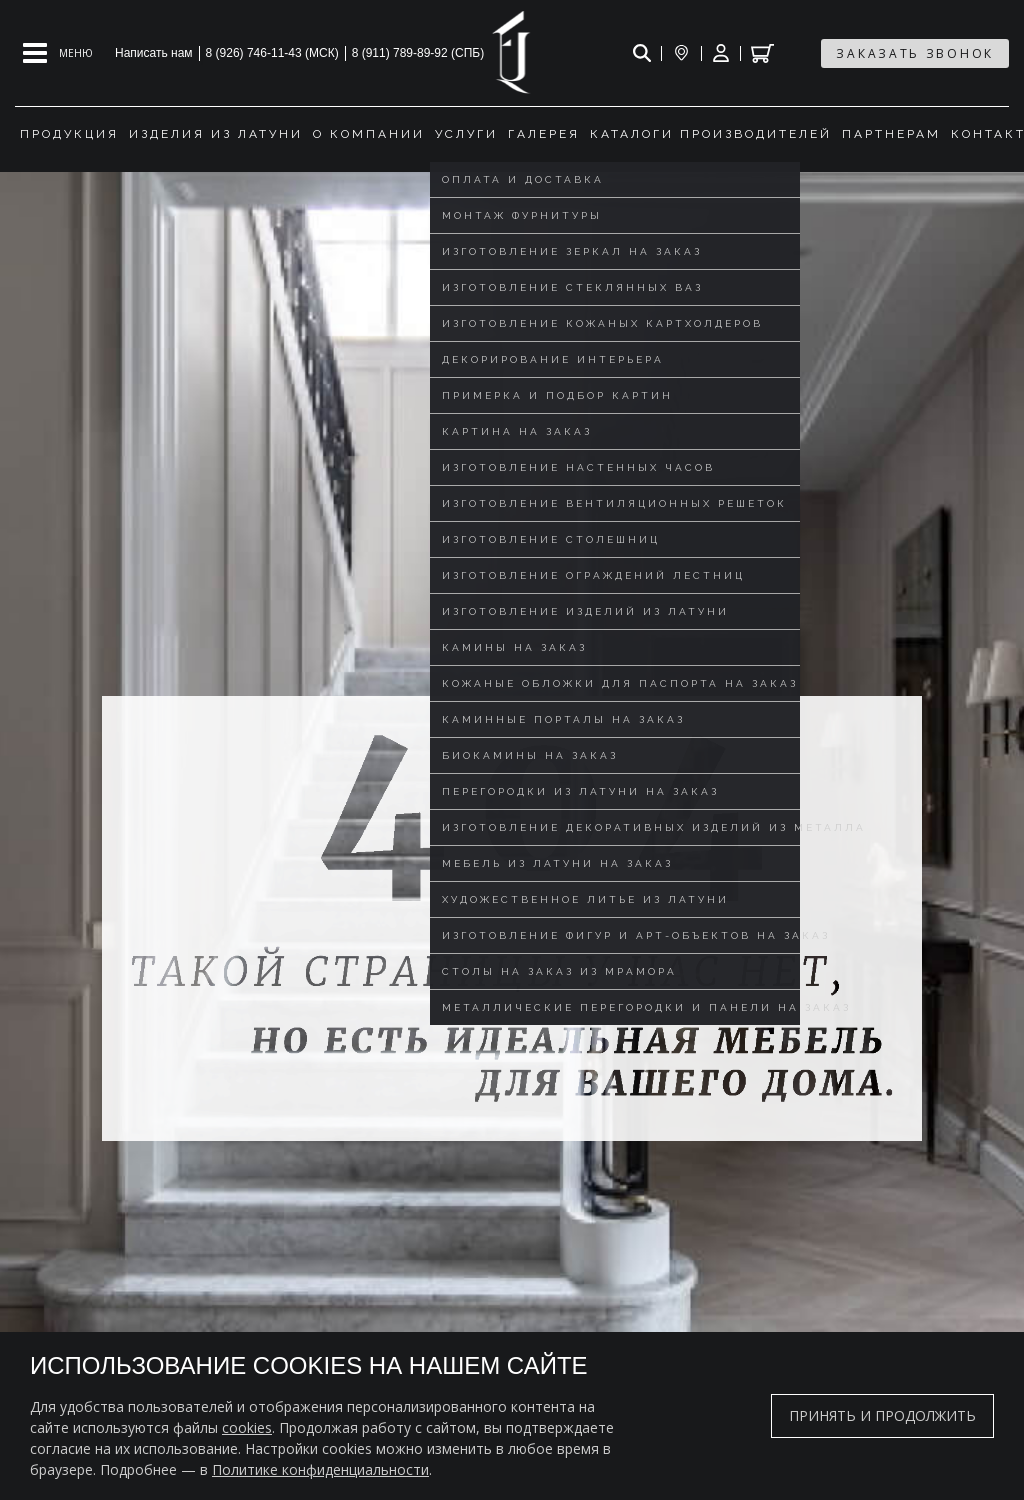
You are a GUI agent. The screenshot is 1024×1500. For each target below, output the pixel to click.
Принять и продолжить (882, 1415)
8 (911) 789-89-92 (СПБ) (418, 53)
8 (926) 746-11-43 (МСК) (272, 53)
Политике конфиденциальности (320, 1469)
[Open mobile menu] (58, 53)
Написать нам (154, 53)
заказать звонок (915, 53)
